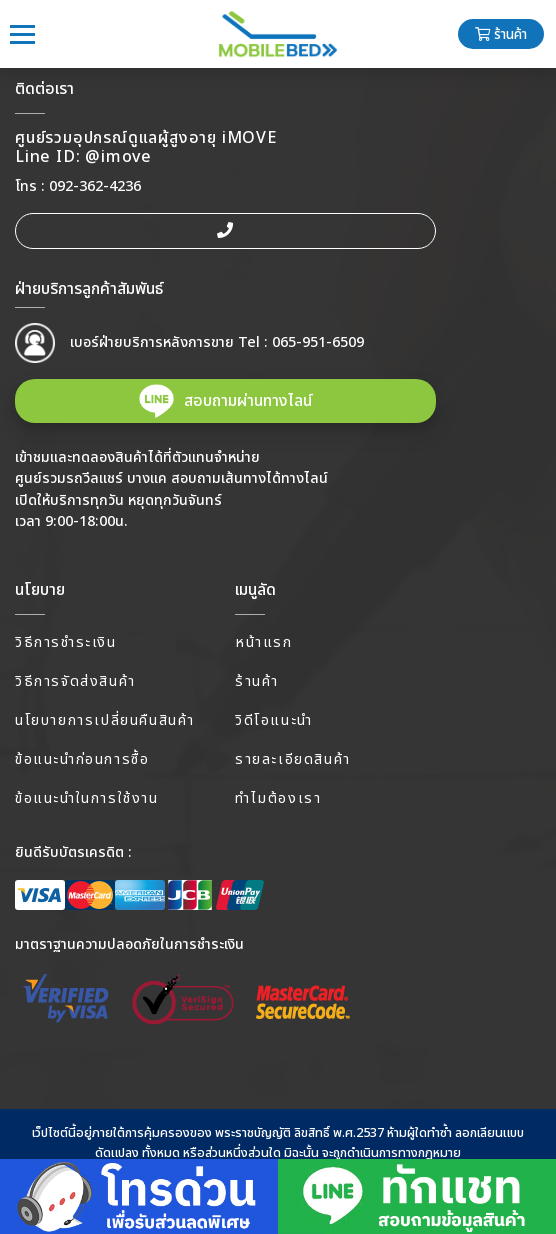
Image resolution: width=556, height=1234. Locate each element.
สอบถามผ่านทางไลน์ (248, 401)
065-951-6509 (318, 342)
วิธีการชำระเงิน (66, 642)
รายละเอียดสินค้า (293, 759)
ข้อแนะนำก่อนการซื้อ (82, 759)
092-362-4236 (95, 186)
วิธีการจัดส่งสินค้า (75, 681)
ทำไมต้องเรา (278, 798)
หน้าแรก (264, 642)
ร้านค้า (501, 35)
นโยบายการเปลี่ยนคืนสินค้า (105, 720)
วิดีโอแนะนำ (274, 720)
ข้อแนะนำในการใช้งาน (87, 798)
